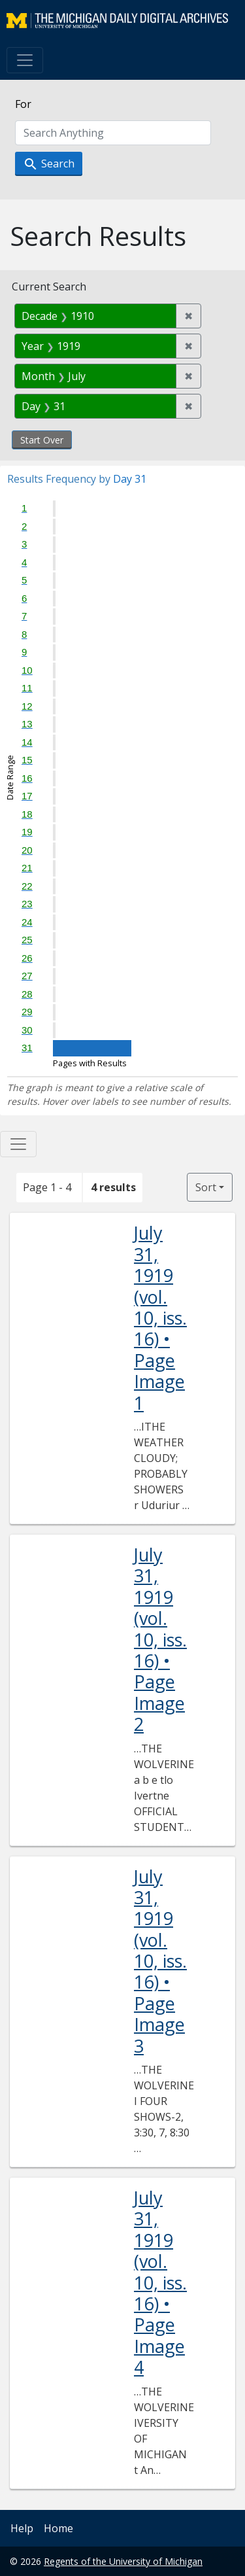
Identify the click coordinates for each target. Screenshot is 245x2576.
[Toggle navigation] (25, 60)
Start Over (41, 440)
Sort (205, 1187)
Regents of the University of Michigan (123, 2561)
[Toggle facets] (18, 1144)
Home (58, 2528)
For (23, 104)
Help (21, 2528)
